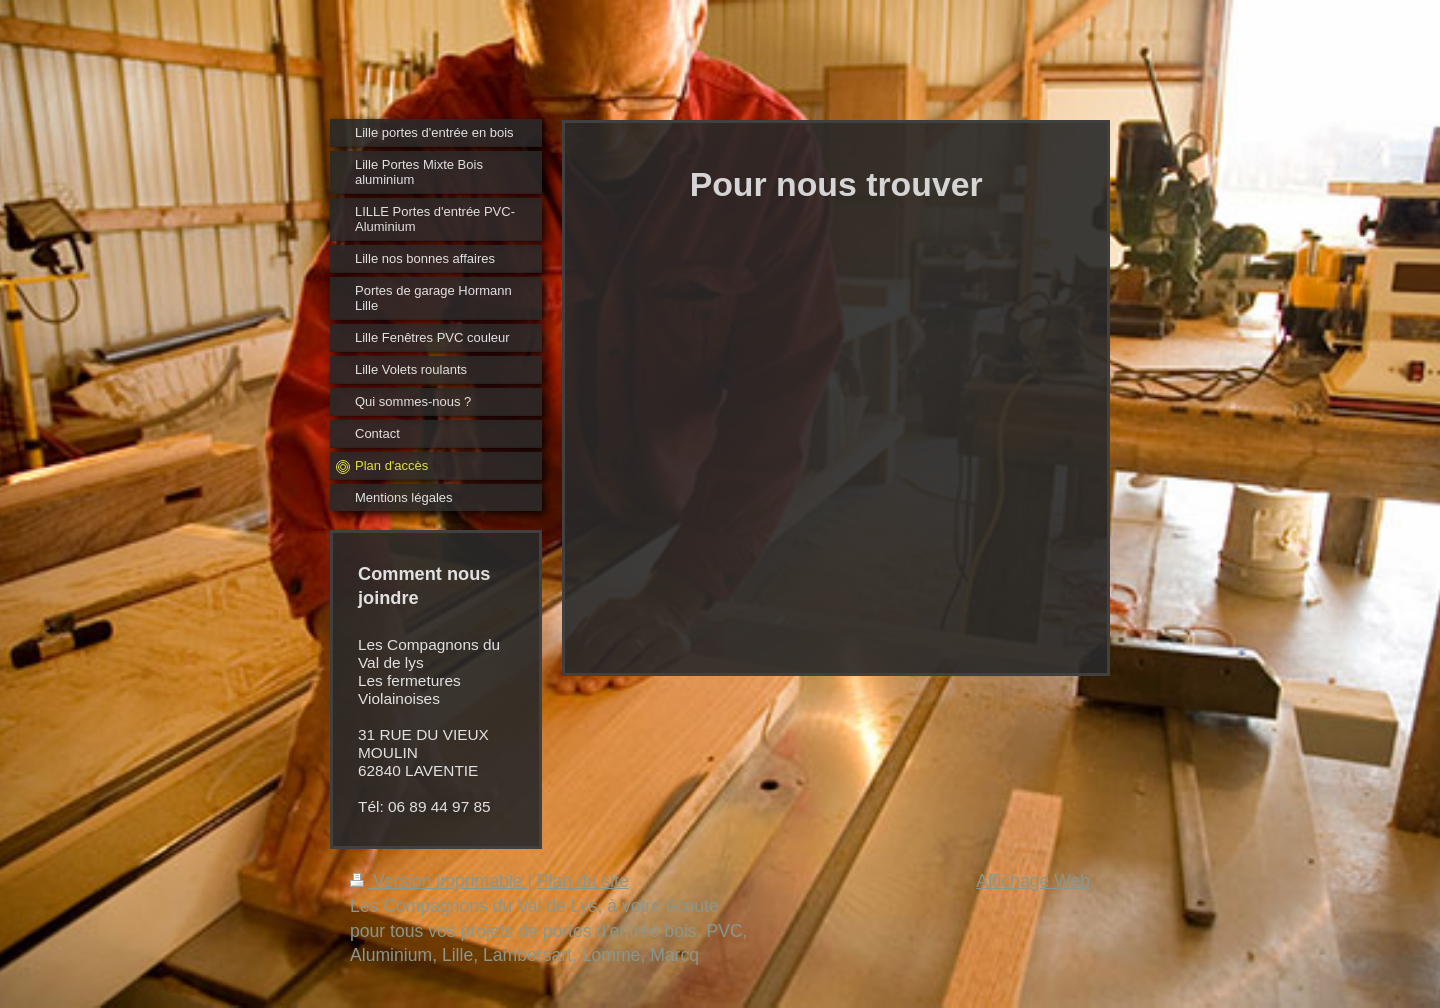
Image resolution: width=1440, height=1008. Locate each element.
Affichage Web (1033, 881)
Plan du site (583, 881)
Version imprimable (438, 881)
